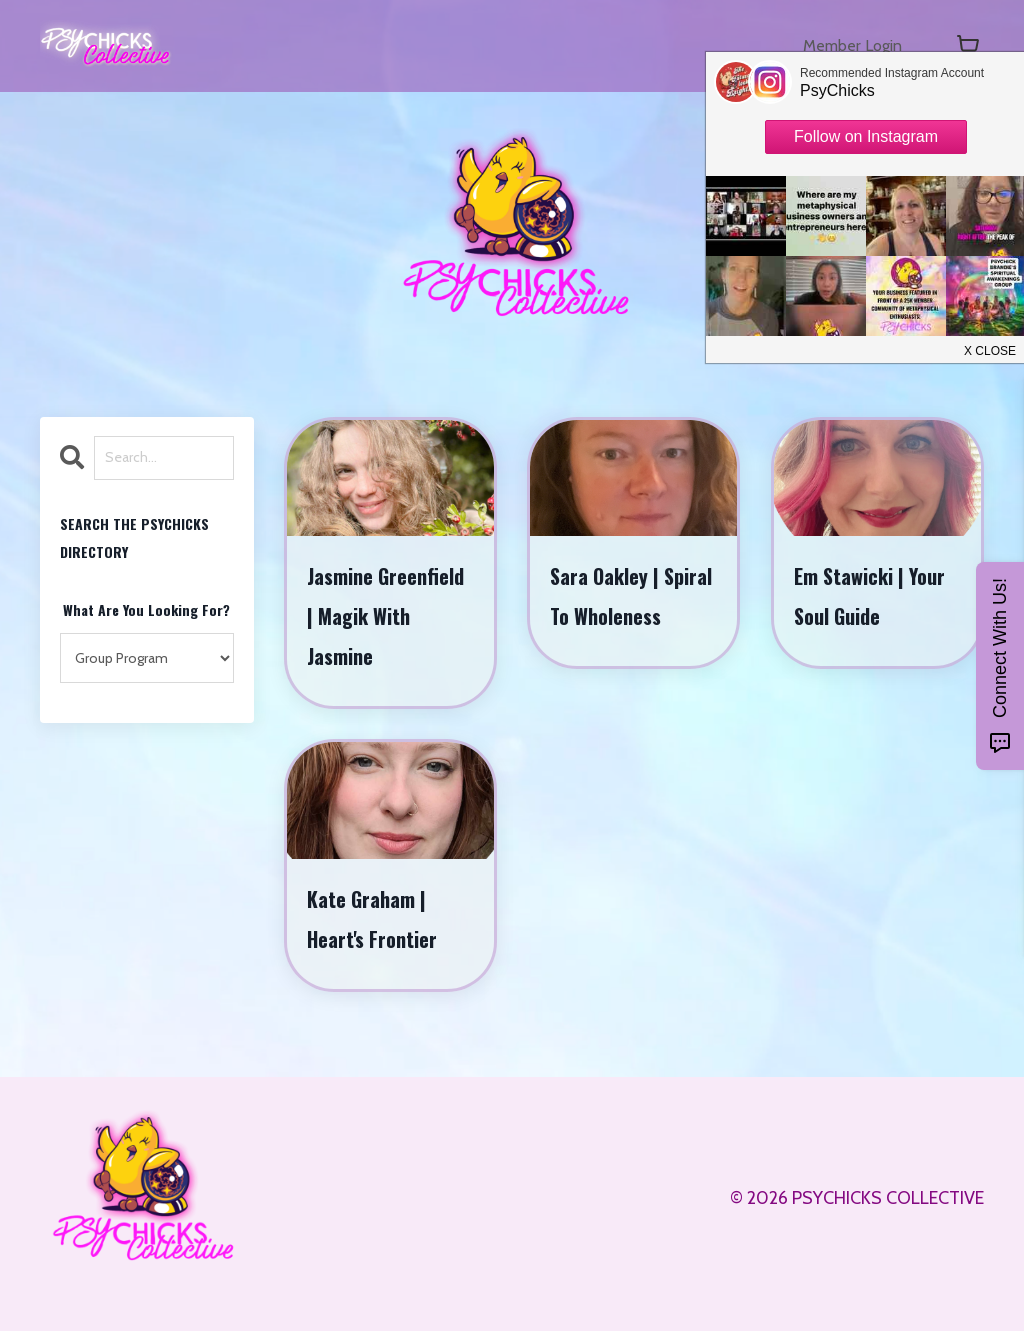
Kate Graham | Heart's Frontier (373, 927)
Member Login (846, 46)
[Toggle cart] (968, 46)
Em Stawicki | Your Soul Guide (871, 598)
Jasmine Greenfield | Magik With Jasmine (387, 619)
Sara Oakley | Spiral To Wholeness (606, 619)
